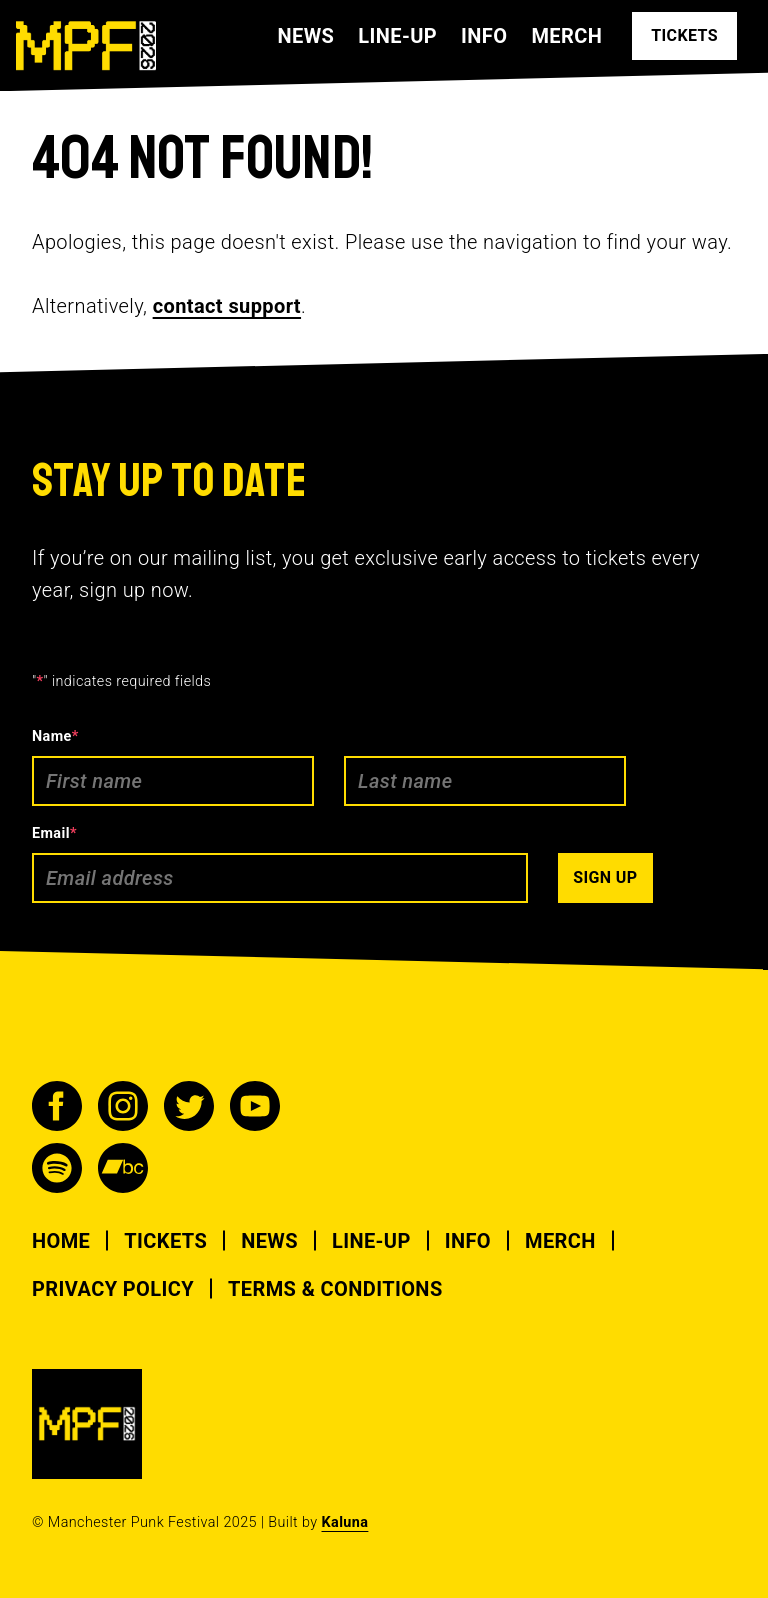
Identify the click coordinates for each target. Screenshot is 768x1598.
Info (484, 36)
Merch (566, 36)
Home (61, 1241)
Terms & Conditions (335, 1289)
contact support (227, 306)
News (305, 36)
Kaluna (345, 1522)
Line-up (397, 36)
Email (54, 833)
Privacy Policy (113, 1289)
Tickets (165, 1241)
